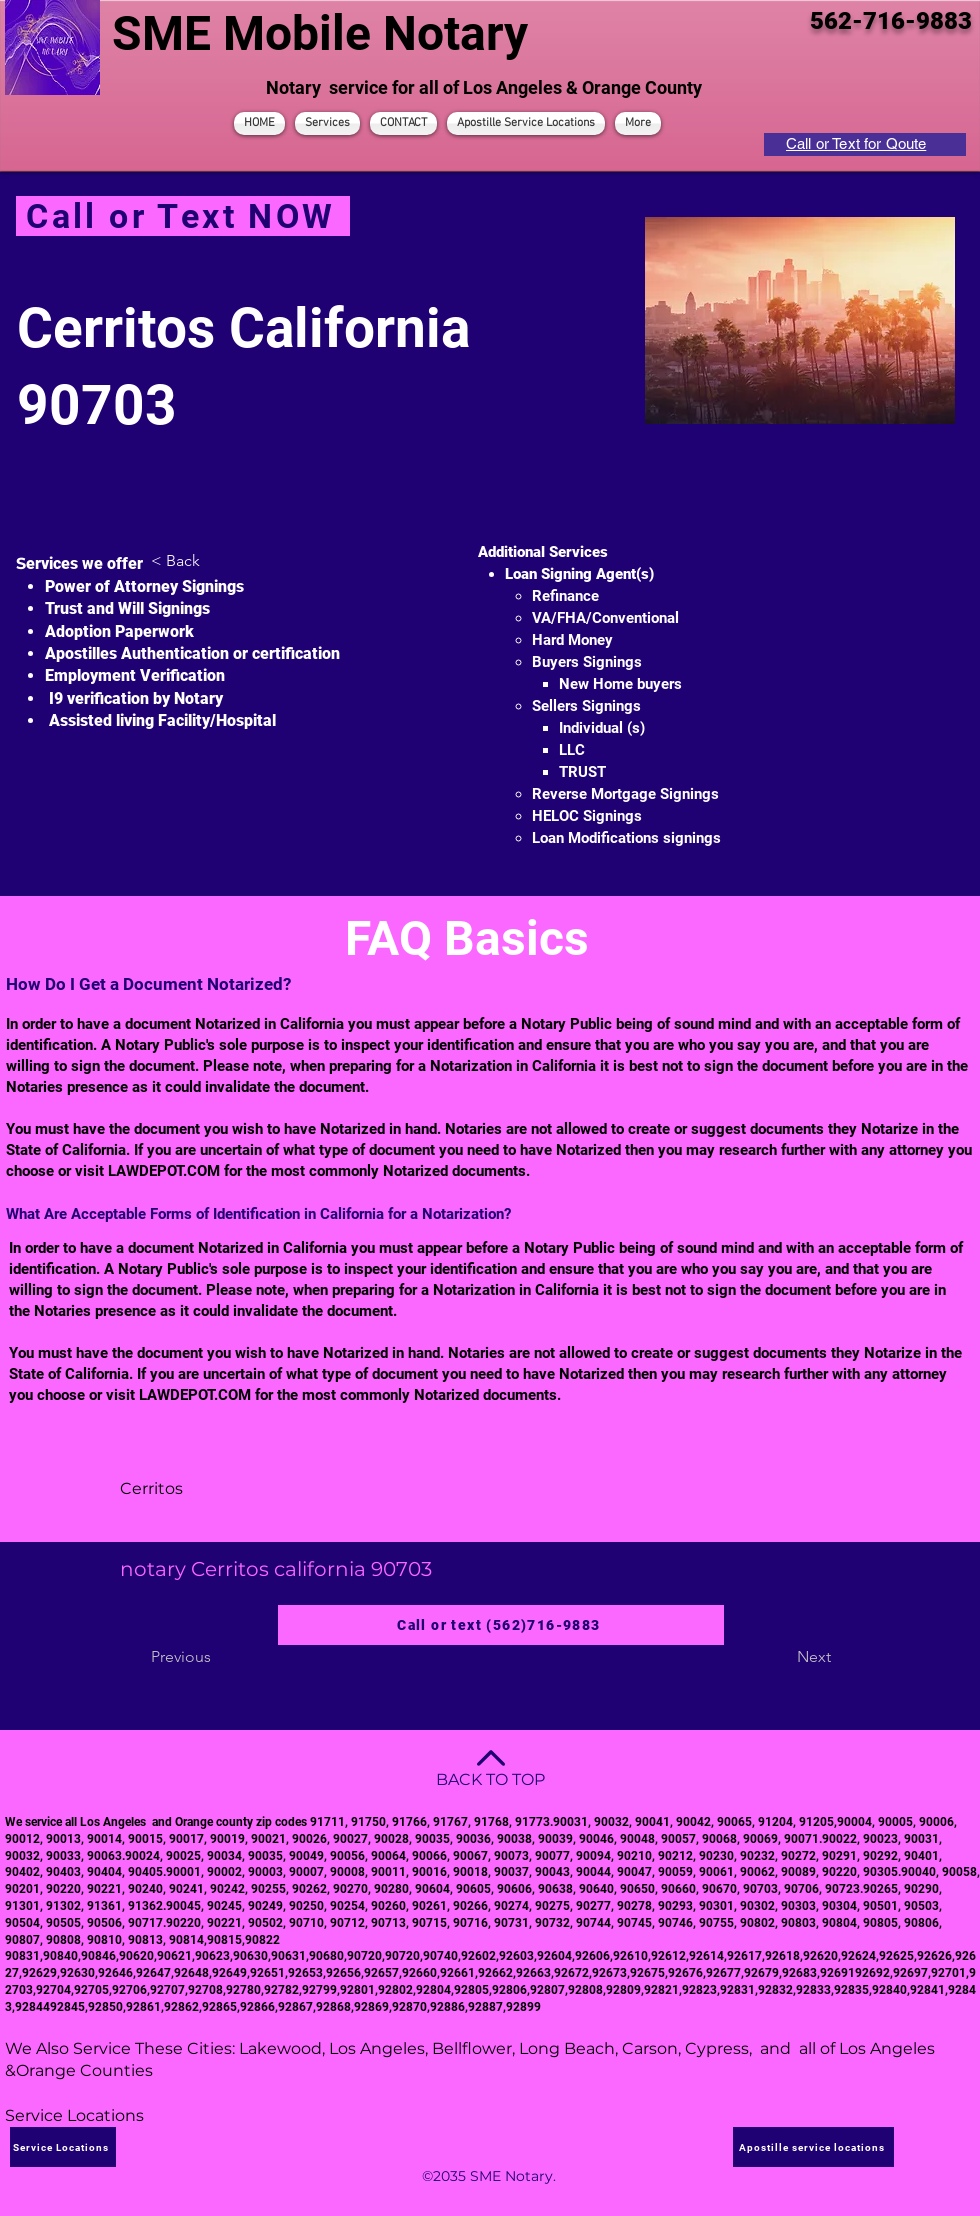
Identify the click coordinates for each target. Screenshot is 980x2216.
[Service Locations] (63, 2147)
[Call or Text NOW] (183, 216)
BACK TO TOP (490, 1779)
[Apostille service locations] (813, 2147)
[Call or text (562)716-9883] (501, 1625)
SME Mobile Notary (320, 33)
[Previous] (217, 1657)
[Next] (781, 1657)
